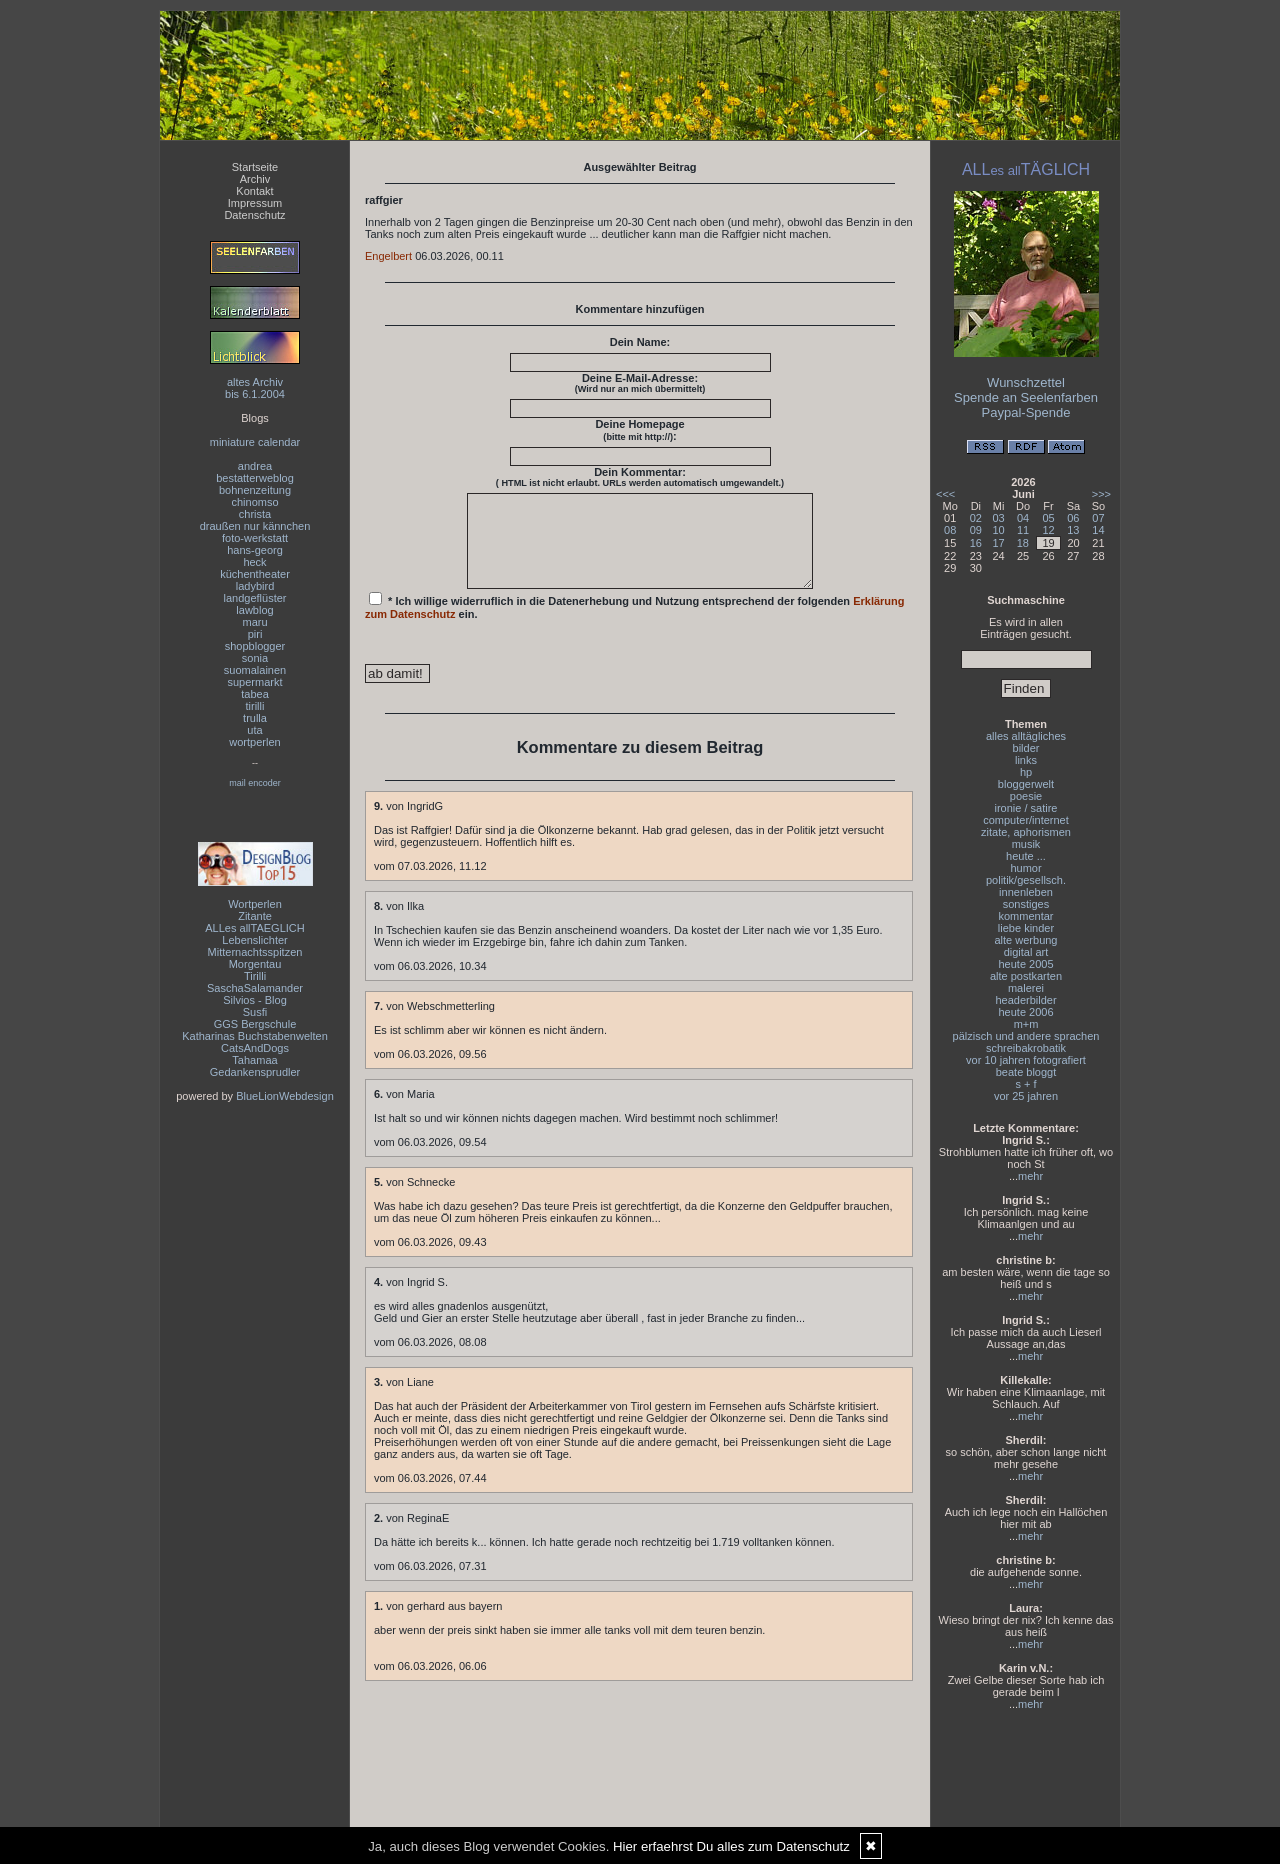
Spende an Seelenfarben (1026, 397)
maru (254, 622)
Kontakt (254, 191)
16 (976, 543)
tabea (255, 694)
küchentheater (255, 574)
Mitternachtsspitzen (255, 952)
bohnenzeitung (255, 490)
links (1026, 760)
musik (1026, 844)
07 (1098, 518)
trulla (255, 718)
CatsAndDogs (255, 1048)
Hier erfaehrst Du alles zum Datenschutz (731, 1846)
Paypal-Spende (1026, 412)
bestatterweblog (255, 478)
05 (1048, 518)
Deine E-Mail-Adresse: (640, 383)
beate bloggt (1026, 1072)
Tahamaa (254, 1060)
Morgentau (255, 964)
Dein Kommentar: (640, 477)
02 (976, 518)
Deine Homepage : (639, 430)
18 (1023, 543)
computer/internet (1026, 820)
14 (1098, 530)
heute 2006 (1025, 1012)
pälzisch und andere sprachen (1026, 1036)
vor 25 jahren (1026, 1096)
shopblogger (255, 646)
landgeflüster (255, 598)
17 (999, 543)
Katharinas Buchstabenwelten (255, 1036)
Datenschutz (254, 215)
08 (950, 530)
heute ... (1026, 856)
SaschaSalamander (255, 988)
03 (999, 518)
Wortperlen (255, 904)
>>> (1101, 494)
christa (255, 514)
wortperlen (254, 742)
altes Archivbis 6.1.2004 (255, 388)
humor (1025, 868)
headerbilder (1025, 1000)
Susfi (255, 1012)
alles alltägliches (1026, 736)
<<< (945, 494)
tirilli (255, 706)
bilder (1026, 748)
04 (1023, 518)
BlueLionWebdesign (285, 1096)
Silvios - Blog (255, 1000)
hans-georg (255, 550)
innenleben (1026, 892)
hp (1026, 772)
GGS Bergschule (255, 1024)
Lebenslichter (254, 940)
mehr (1030, 1176)
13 (1073, 530)
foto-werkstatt (255, 538)
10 (999, 530)
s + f (1025, 1084)
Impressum (255, 203)
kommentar (1025, 916)
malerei (1026, 988)
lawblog (254, 610)
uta (254, 730)
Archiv (255, 179)
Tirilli (255, 976)
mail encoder (255, 783)
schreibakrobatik (1026, 1048)
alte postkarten (1026, 976)
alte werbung (1026, 940)
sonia (255, 658)
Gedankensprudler (255, 1072)
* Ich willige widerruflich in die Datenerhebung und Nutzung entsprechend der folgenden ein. (635, 624)
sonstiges (1026, 904)
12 (1048, 530)
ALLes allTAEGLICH (254, 928)
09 (976, 530)
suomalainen (255, 670)
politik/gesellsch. (1026, 880)
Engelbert (388, 256)
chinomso (254, 502)
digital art (1026, 952)
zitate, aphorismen (1026, 832)
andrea (255, 466)
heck (254, 562)
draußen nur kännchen (255, 526)
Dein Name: (640, 342)
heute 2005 (1025, 964)
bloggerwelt (1026, 784)
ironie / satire (1026, 808)
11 (1023, 530)
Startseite (255, 167)
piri (255, 634)
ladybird (255, 586)
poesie (1026, 796)
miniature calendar (255, 442)
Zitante (255, 916)
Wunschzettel (1026, 382)
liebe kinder (1026, 928)
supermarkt (254, 682)
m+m (1026, 1024)
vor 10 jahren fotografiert (1026, 1060)
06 (1073, 518)
